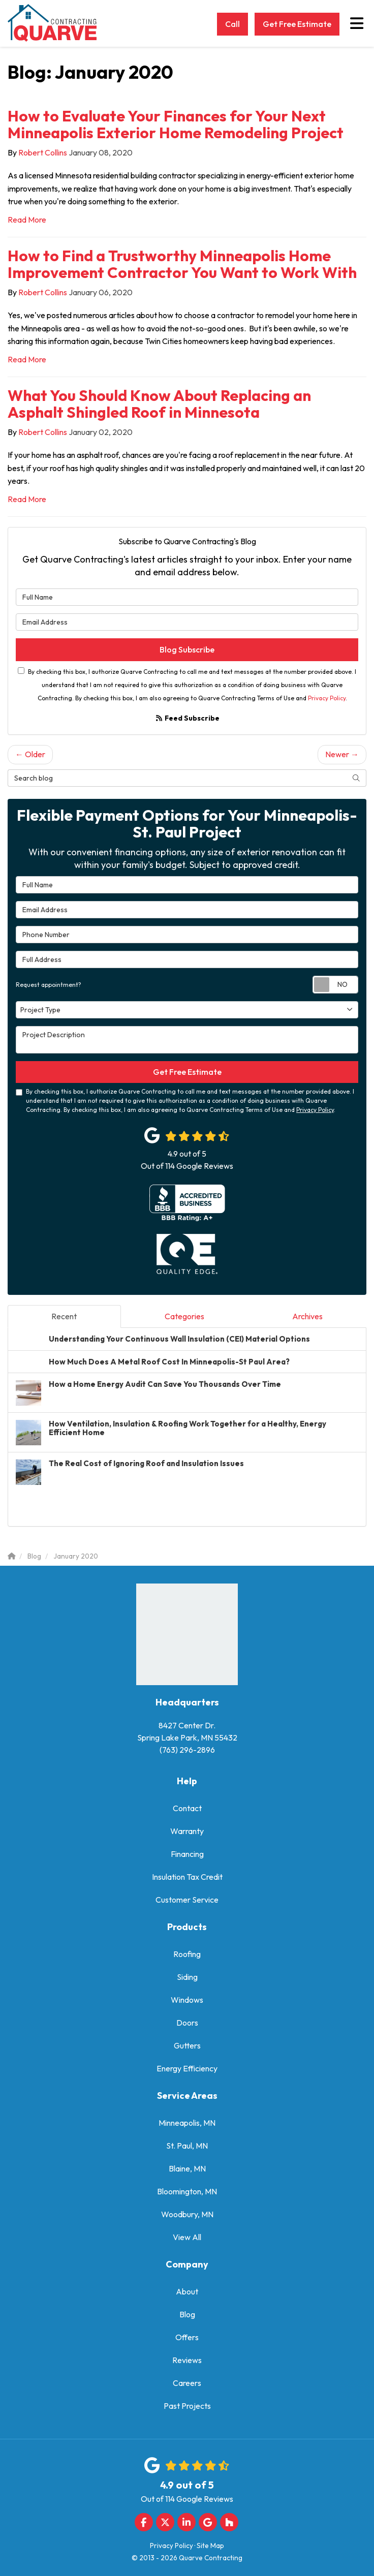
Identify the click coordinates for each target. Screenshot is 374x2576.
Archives (307, 1316)
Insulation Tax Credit (187, 1877)
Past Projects (187, 2406)
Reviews (187, 2360)
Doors (187, 2023)
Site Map (210, 2545)
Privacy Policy (327, 698)
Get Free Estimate (297, 24)
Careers (187, 2383)
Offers (187, 2337)
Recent (64, 1316)
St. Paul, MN (187, 2145)
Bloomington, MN (187, 2191)
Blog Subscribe (187, 649)
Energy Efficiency (187, 2068)
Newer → (342, 754)
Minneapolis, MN (187, 2123)
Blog (187, 2314)
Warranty (187, 1831)
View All (187, 2237)
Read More (27, 219)
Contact (187, 1808)
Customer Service (187, 1900)
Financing (187, 1854)
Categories (184, 1316)
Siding (187, 1977)
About (187, 2291)
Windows (187, 2000)
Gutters (187, 2045)
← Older (30, 754)
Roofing (187, 1954)
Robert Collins (42, 152)
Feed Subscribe (187, 718)
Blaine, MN (187, 2168)
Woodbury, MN (187, 2214)
